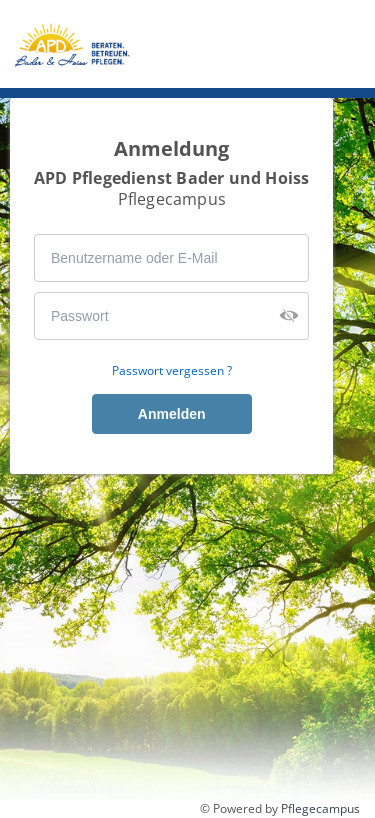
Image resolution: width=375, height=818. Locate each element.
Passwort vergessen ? (172, 371)
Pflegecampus (320, 808)
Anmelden (172, 414)
